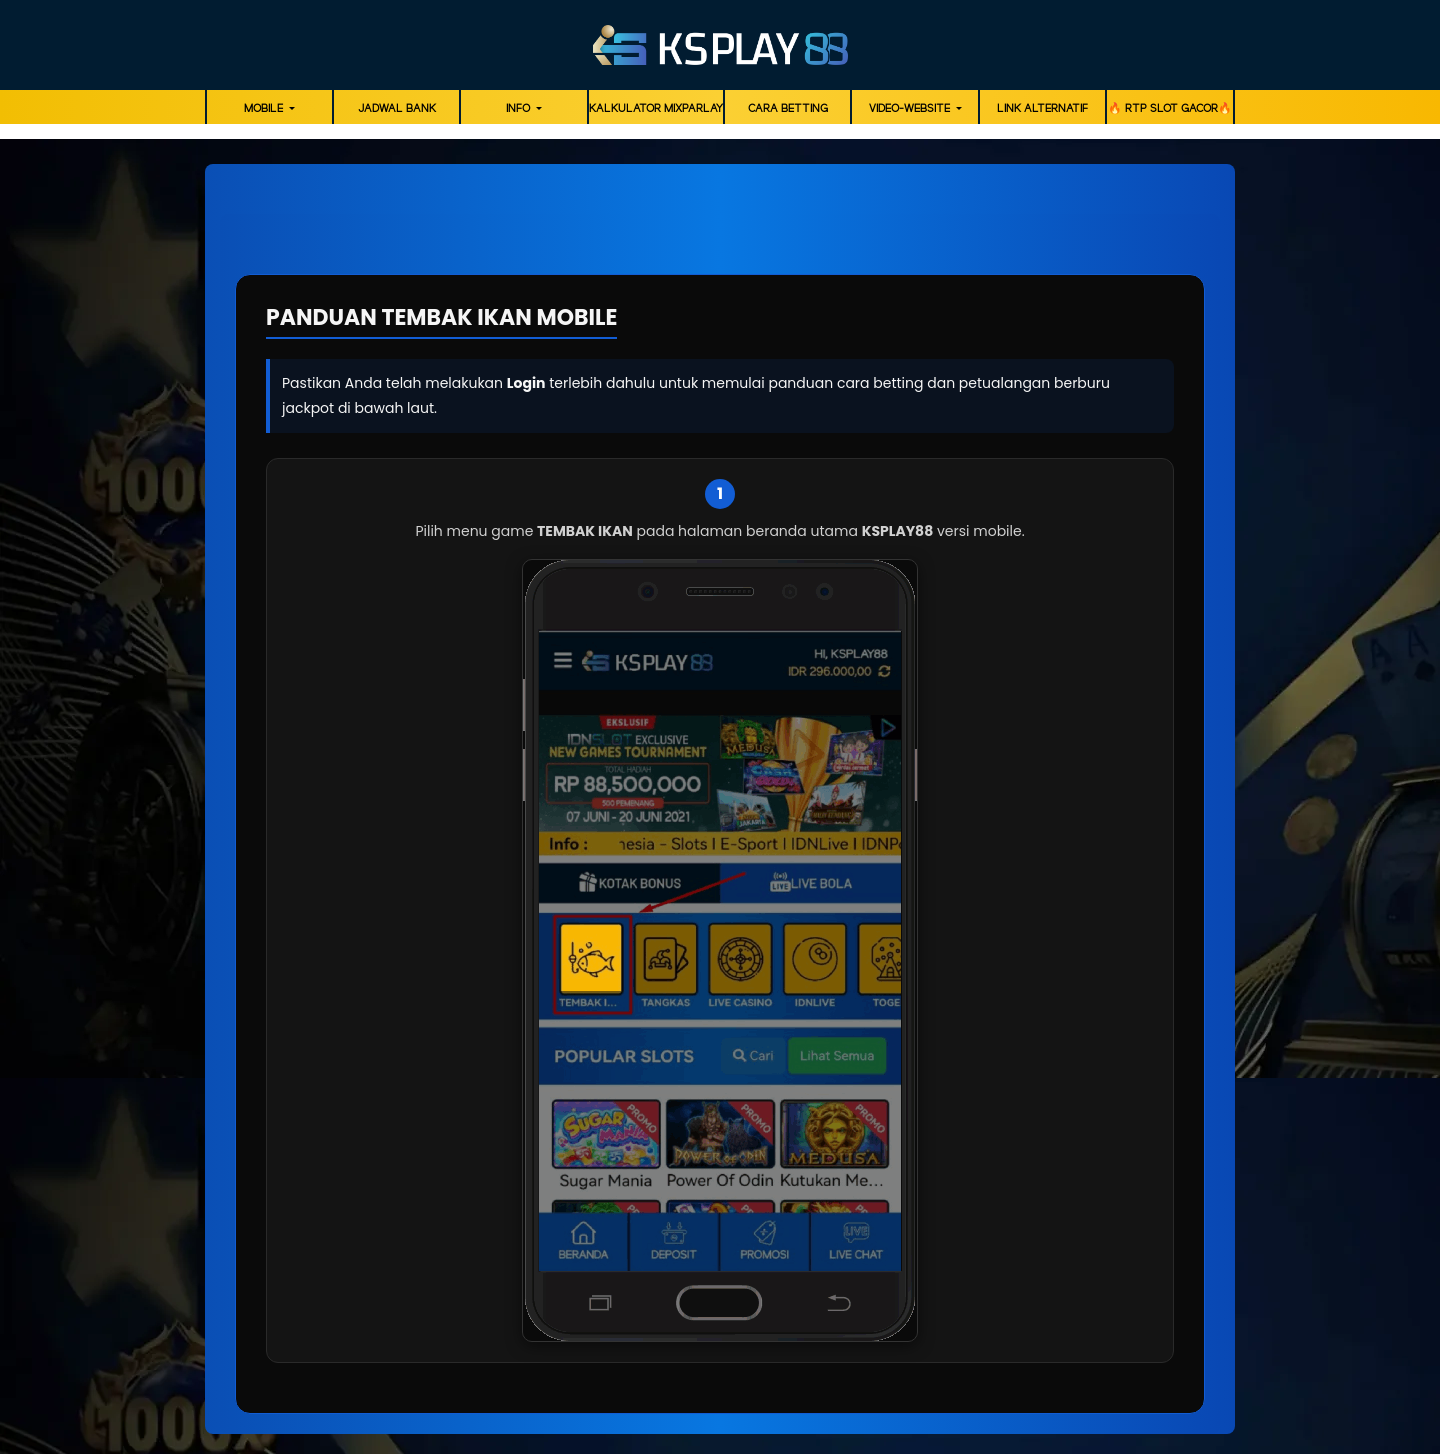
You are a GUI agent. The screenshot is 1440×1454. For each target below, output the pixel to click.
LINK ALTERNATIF (1042, 109)
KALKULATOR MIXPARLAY (656, 109)
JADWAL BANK (397, 109)
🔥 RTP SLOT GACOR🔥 (1170, 109)
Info (519, 109)
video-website (911, 109)
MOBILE (265, 109)
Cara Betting (788, 109)
